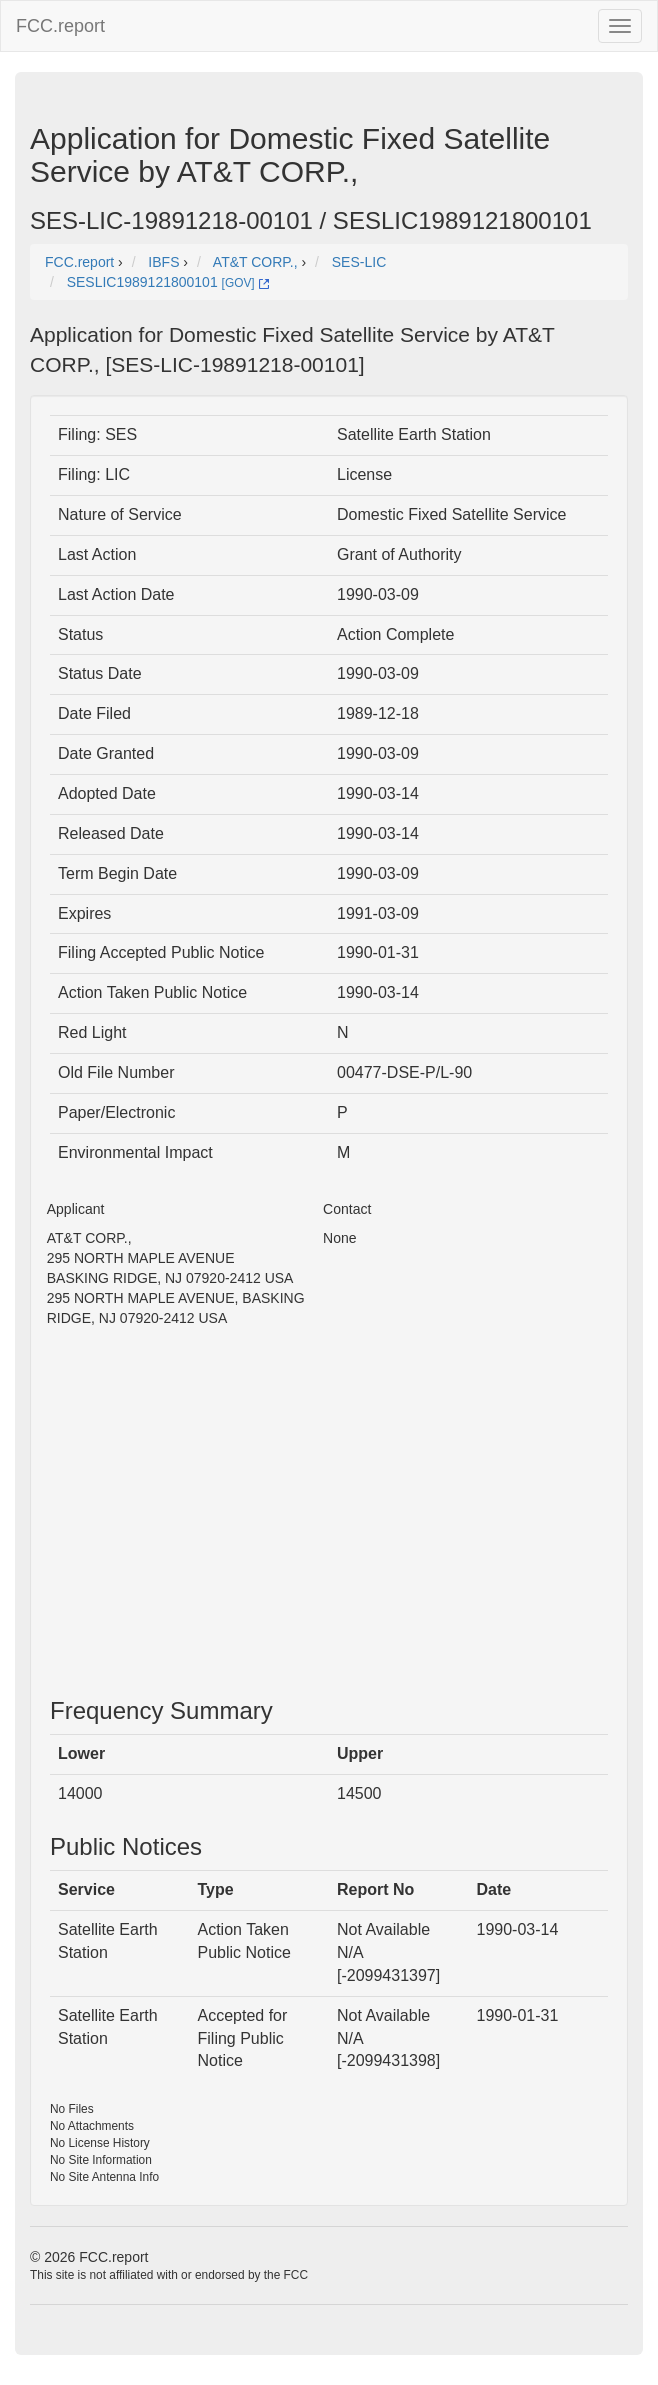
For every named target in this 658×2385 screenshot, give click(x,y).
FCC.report (60, 26)
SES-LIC (359, 262)
